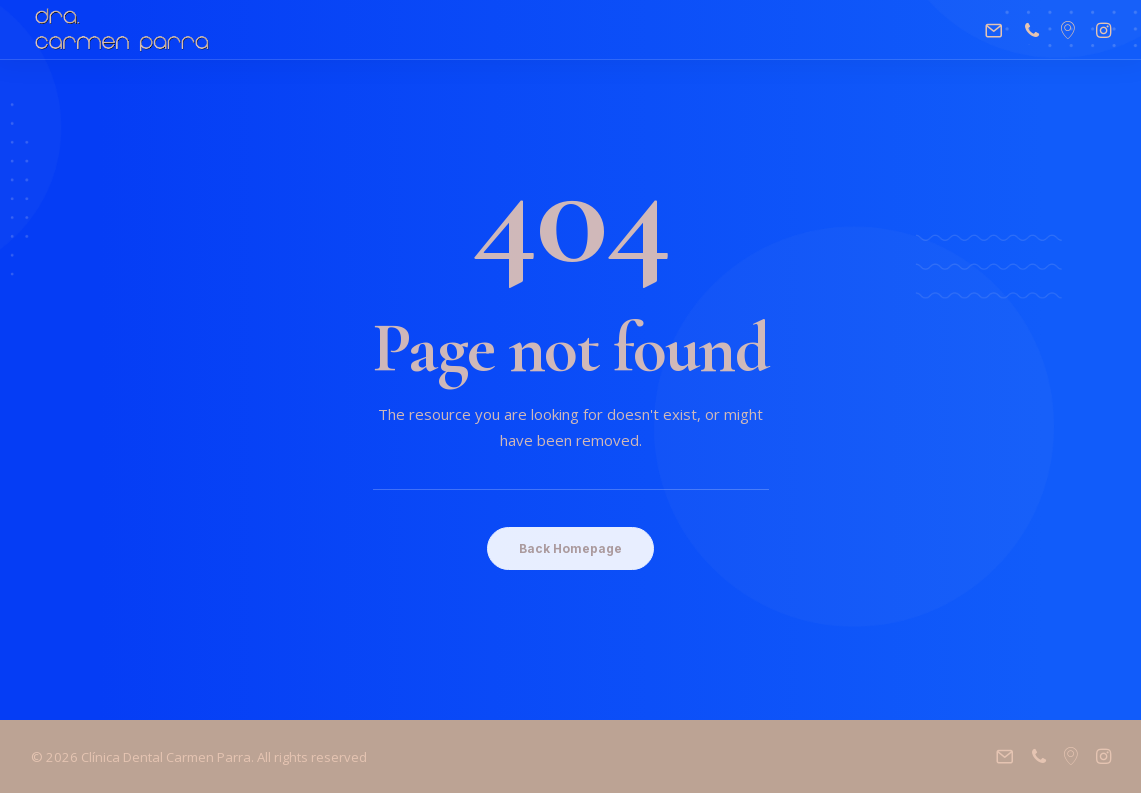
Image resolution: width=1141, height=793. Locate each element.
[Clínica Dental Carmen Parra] (122, 30)
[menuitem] (998, 30)
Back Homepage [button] (570, 548)
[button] (998, 30)
